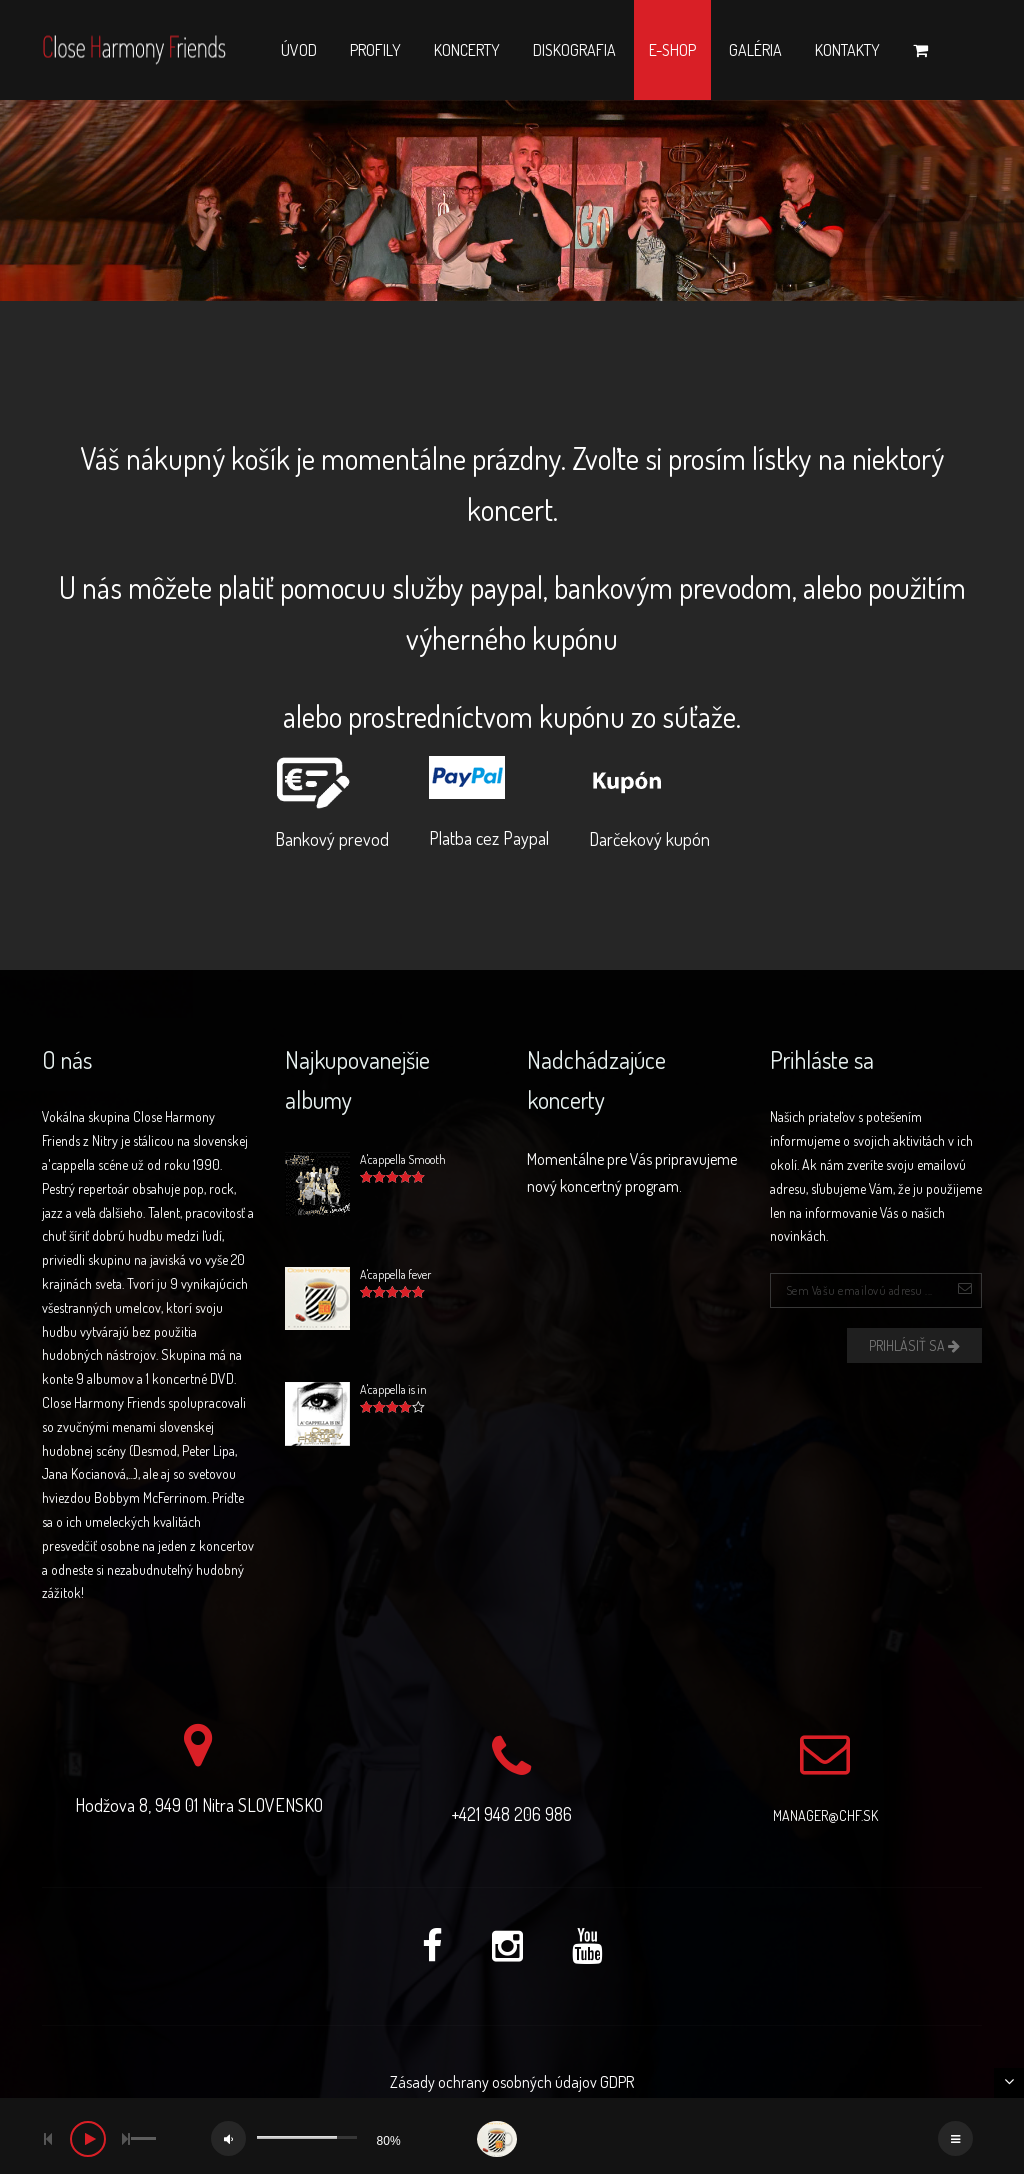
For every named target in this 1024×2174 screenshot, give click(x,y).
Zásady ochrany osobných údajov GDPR (512, 2082)
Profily (375, 50)
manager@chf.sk (825, 1815)
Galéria (755, 50)
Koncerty (467, 50)
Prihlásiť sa (914, 1345)
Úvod (299, 50)
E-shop (672, 50)
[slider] (143, 2138)
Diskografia (574, 50)
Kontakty (847, 50)
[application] (512, 2136)
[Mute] (228, 2138)
